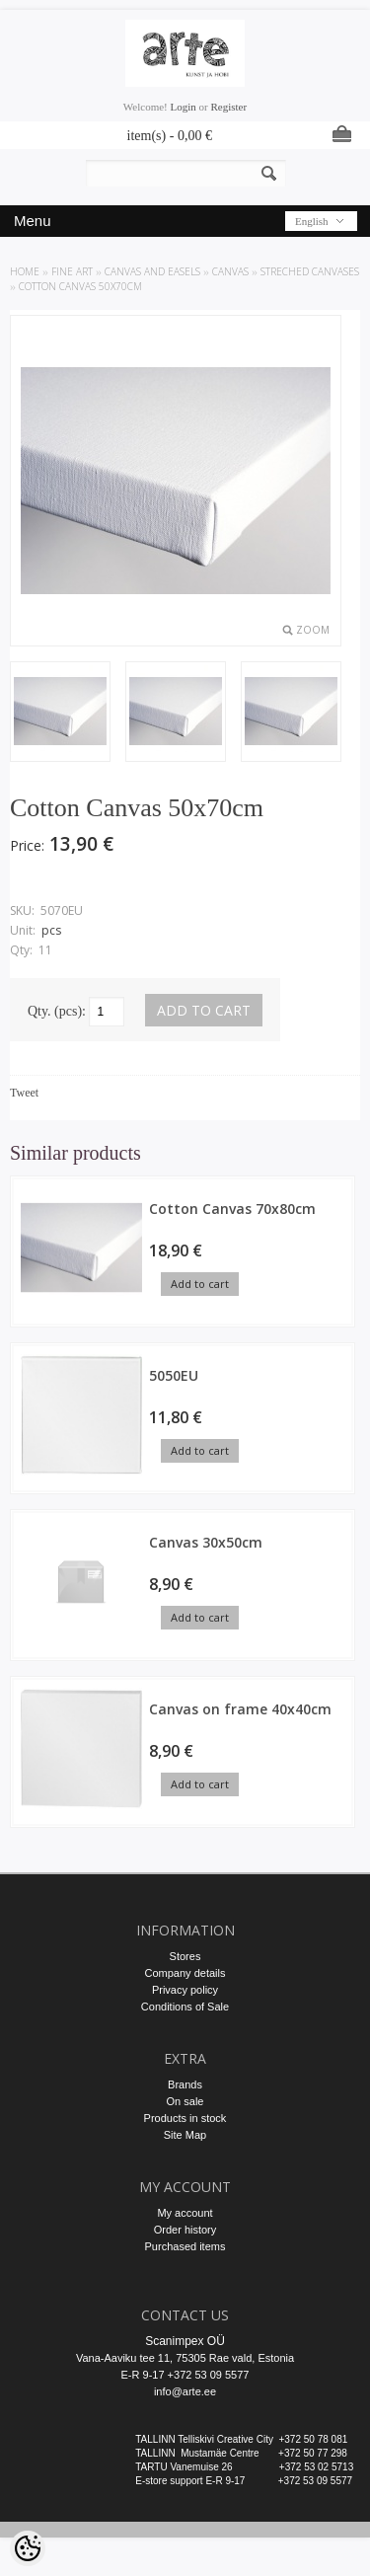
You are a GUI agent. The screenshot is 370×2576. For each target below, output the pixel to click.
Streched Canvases (309, 271)
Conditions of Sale (185, 2006)
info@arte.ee (185, 2391)
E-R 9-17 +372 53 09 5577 (185, 2375)
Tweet (24, 1092)
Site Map (185, 2135)
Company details (185, 1973)
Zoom (313, 630)
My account (184, 2213)
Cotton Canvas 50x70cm (80, 286)
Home (24, 271)
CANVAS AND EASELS (152, 271)
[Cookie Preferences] (27, 2548)
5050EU (173, 1375)
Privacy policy (185, 1990)
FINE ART (72, 271)
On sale (185, 2101)
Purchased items (185, 2246)
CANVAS (230, 271)
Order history (185, 2229)
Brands (185, 2084)
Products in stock (185, 2118)
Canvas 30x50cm (205, 1542)
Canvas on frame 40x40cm (240, 1709)
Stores (185, 1956)
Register (228, 107)
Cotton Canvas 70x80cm (232, 1208)
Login (183, 107)
